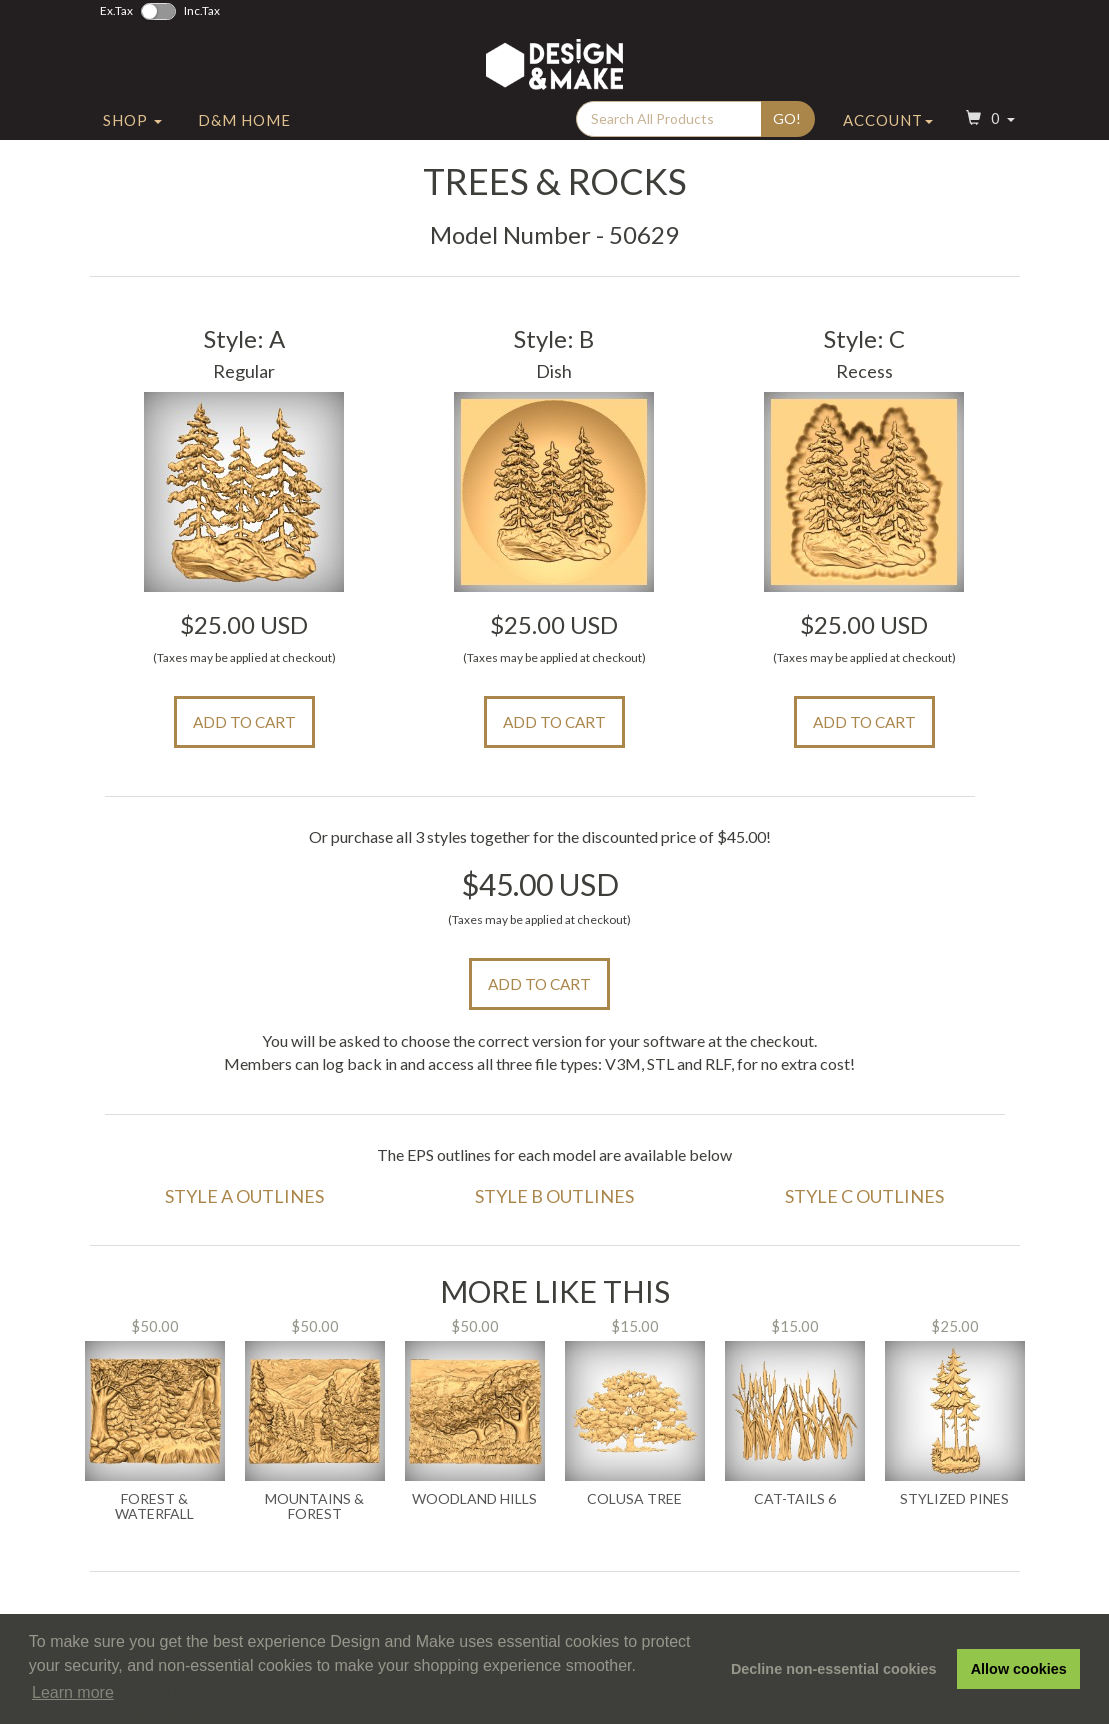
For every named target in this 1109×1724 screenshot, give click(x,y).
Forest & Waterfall (154, 1506)
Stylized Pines (954, 1499)
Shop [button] (132, 123)
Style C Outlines (864, 1196)
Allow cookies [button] (1019, 1669)
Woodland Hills (474, 1499)
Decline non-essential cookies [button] (834, 1669)
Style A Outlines (244, 1196)
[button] (988, 123)
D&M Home (244, 123)
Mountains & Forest (314, 1506)
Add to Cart (244, 722)
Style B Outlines (554, 1196)
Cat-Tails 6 (795, 1499)
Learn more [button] (73, 1692)
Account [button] (888, 123)
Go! (787, 121)
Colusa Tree (634, 1499)
